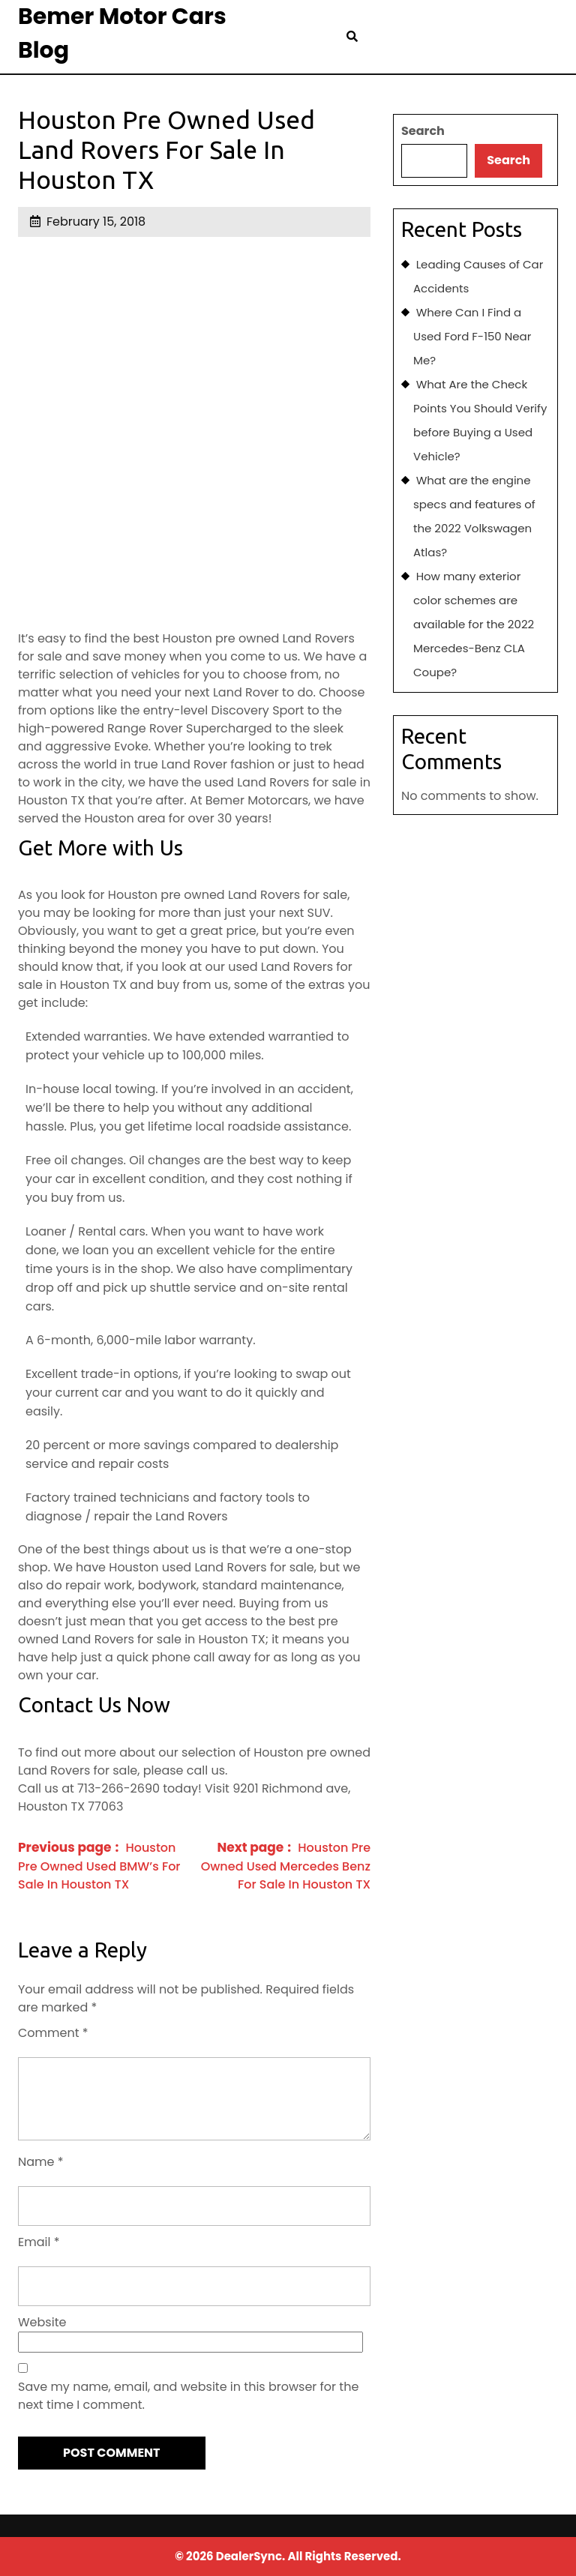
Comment (53, 2032)
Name (41, 2161)
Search (423, 130)
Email (38, 2242)
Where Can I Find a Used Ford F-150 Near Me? (472, 336)
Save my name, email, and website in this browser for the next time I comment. (188, 2395)
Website (42, 2322)
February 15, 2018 (96, 221)
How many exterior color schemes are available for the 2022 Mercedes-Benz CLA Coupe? (473, 624)
